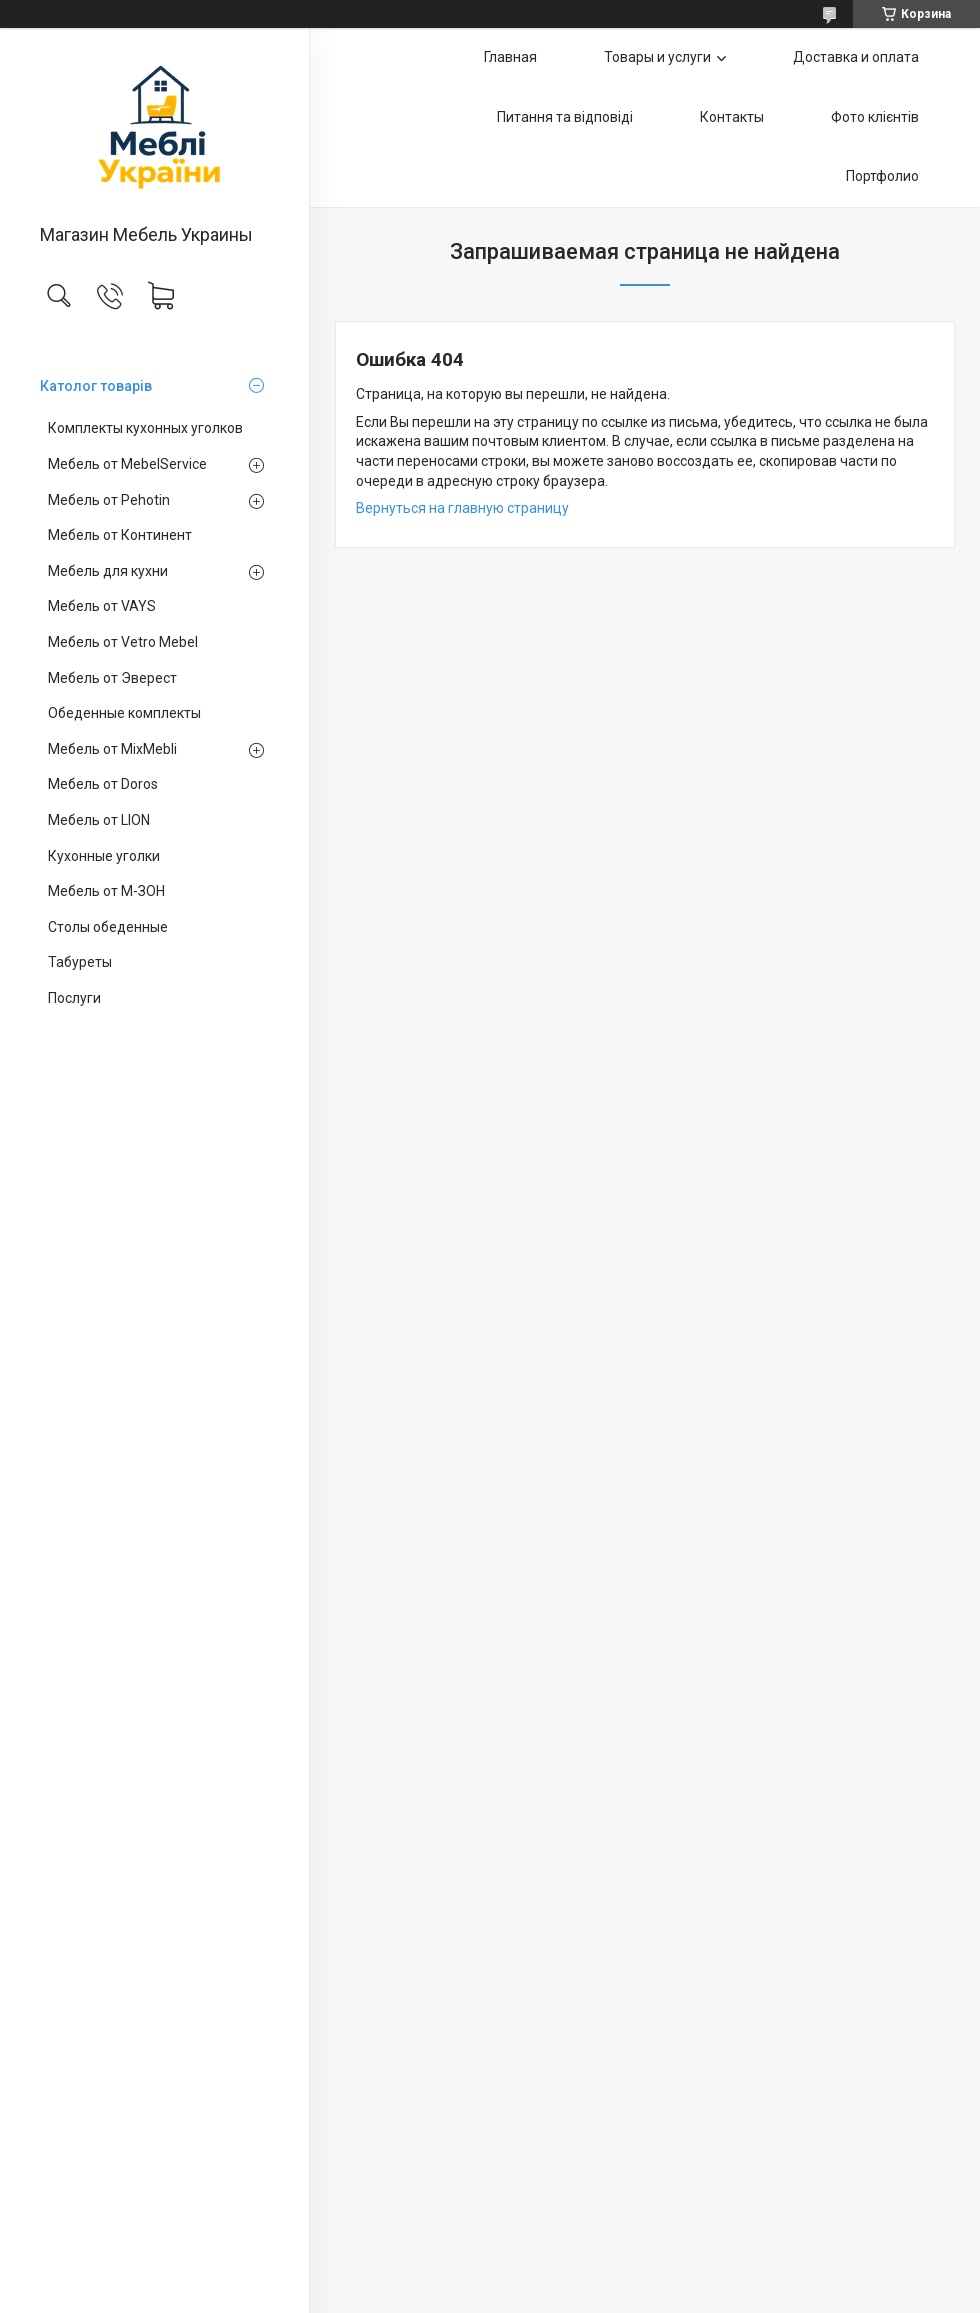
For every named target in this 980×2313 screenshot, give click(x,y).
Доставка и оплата (856, 57)
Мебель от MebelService (127, 464)
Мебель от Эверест (112, 678)
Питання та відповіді (565, 117)
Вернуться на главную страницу (462, 508)
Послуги (74, 998)
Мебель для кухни (108, 571)
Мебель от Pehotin (109, 500)
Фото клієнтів (875, 117)
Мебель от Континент (120, 535)
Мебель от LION (99, 820)
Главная (510, 57)
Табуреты (80, 962)
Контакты (732, 117)
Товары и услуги (657, 57)
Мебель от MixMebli (112, 749)
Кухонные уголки (104, 856)
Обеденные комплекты (124, 713)
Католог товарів (96, 386)
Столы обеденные (108, 927)
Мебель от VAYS (102, 606)
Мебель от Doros (103, 784)
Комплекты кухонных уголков (145, 428)
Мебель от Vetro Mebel (123, 642)
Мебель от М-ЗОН (106, 891)
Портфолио (882, 176)
